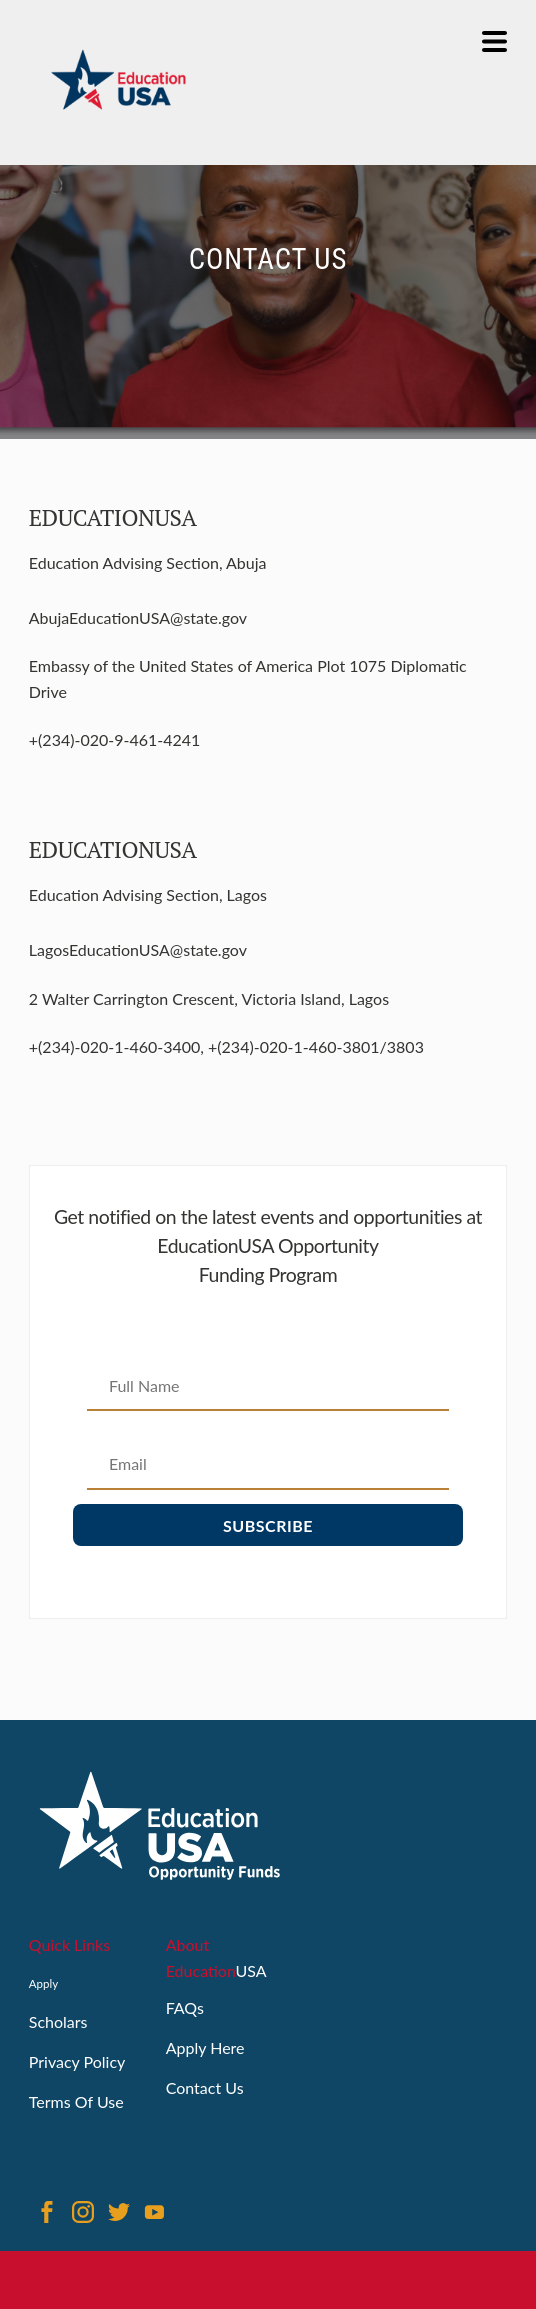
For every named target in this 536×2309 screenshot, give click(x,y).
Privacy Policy (77, 2061)
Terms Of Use (76, 2101)
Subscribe (268, 1525)
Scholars (58, 2021)
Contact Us (205, 2087)
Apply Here (205, 2047)
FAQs (185, 2007)
